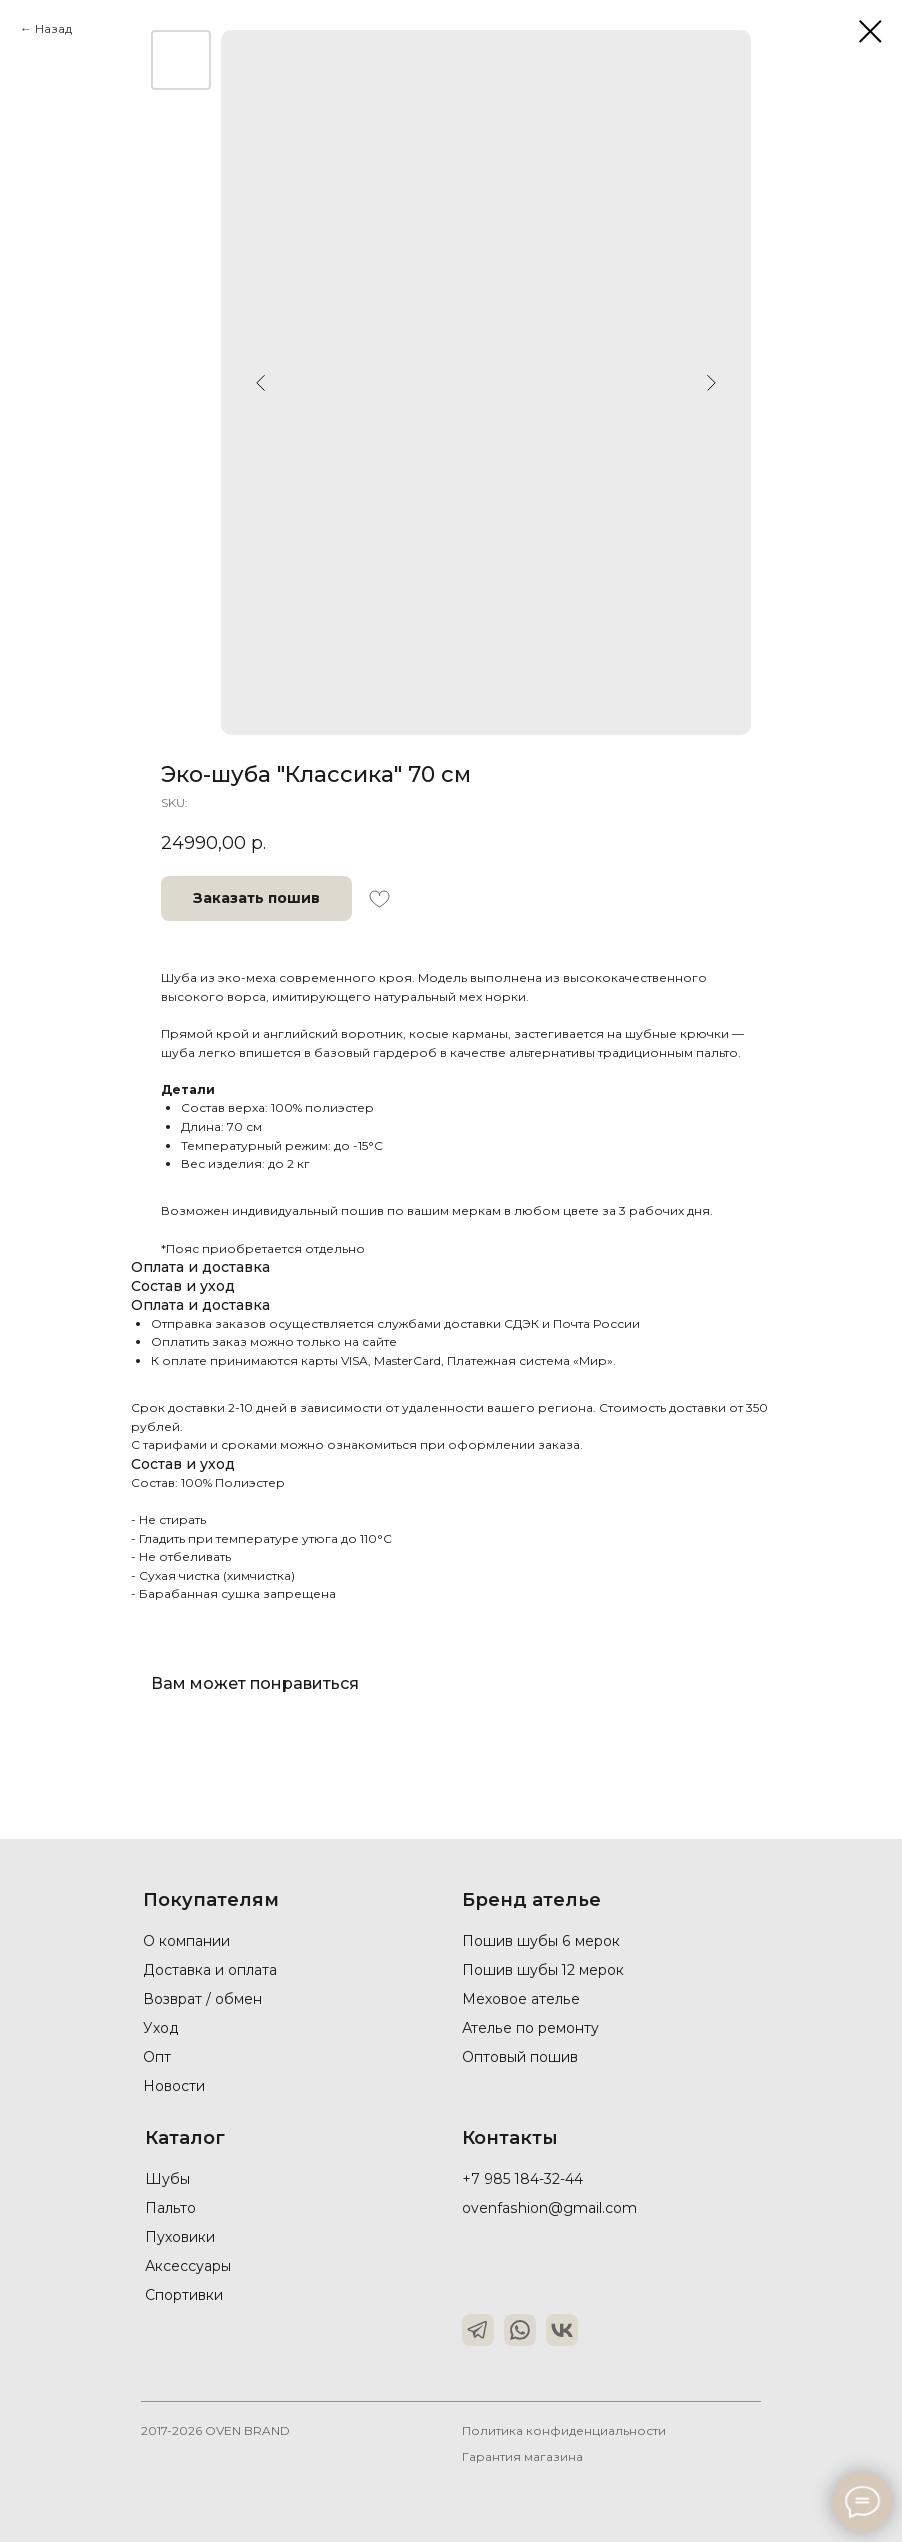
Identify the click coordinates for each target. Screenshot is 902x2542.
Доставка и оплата (210, 1970)
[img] (478, 2330)
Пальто (170, 2208)
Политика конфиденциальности (564, 2430)
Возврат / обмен (202, 1999)
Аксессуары (188, 2266)
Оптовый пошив (520, 2057)
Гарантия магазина (522, 2456)
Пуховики (180, 2237)
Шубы (167, 2179)
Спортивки (184, 2295)
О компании (186, 1941)
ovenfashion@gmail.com (549, 2208)
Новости (174, 2086)
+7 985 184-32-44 (522, 2179)
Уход (161, 2028)
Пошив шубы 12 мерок (543, 1970)
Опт (157, 2057)
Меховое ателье (520, 1999)
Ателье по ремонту (530, 2028)
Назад (53, 28)
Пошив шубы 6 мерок (540, 1941)
